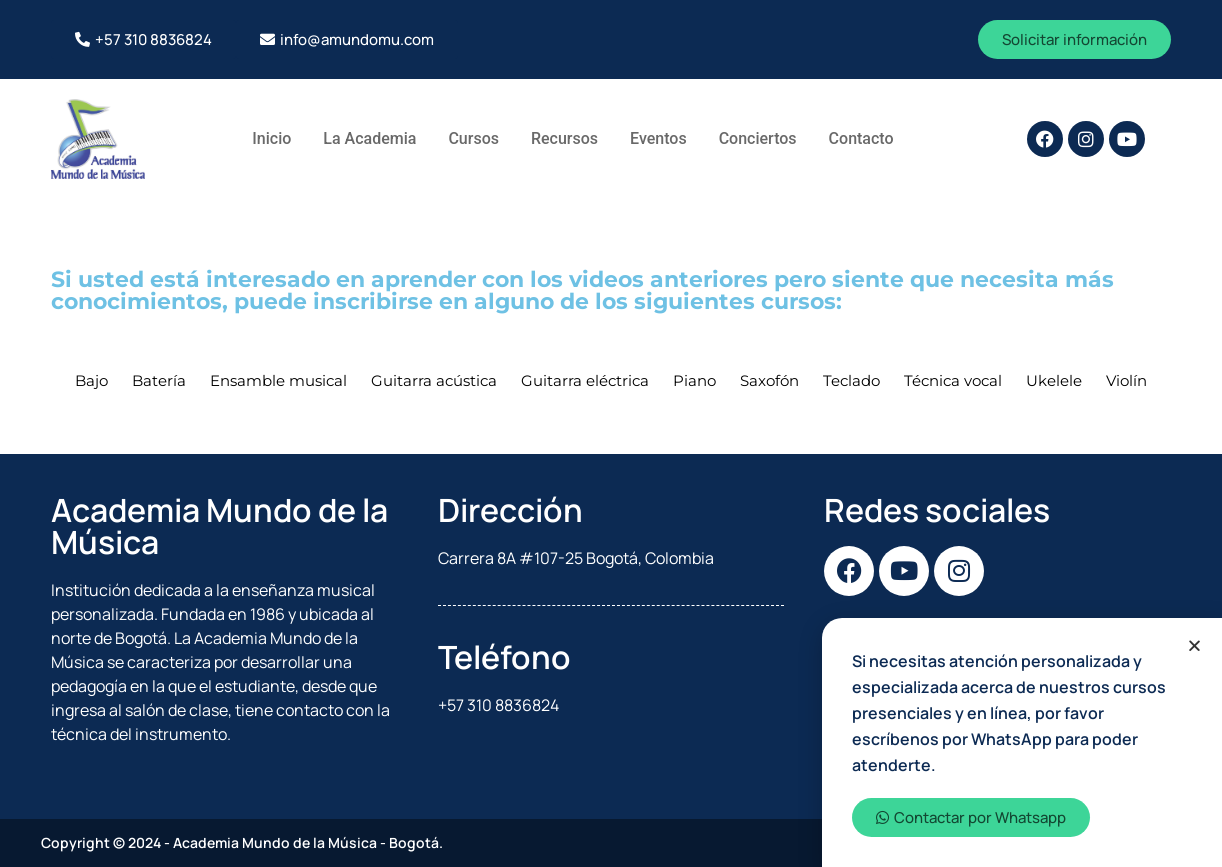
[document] (611, 433)
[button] (1194, 645)
